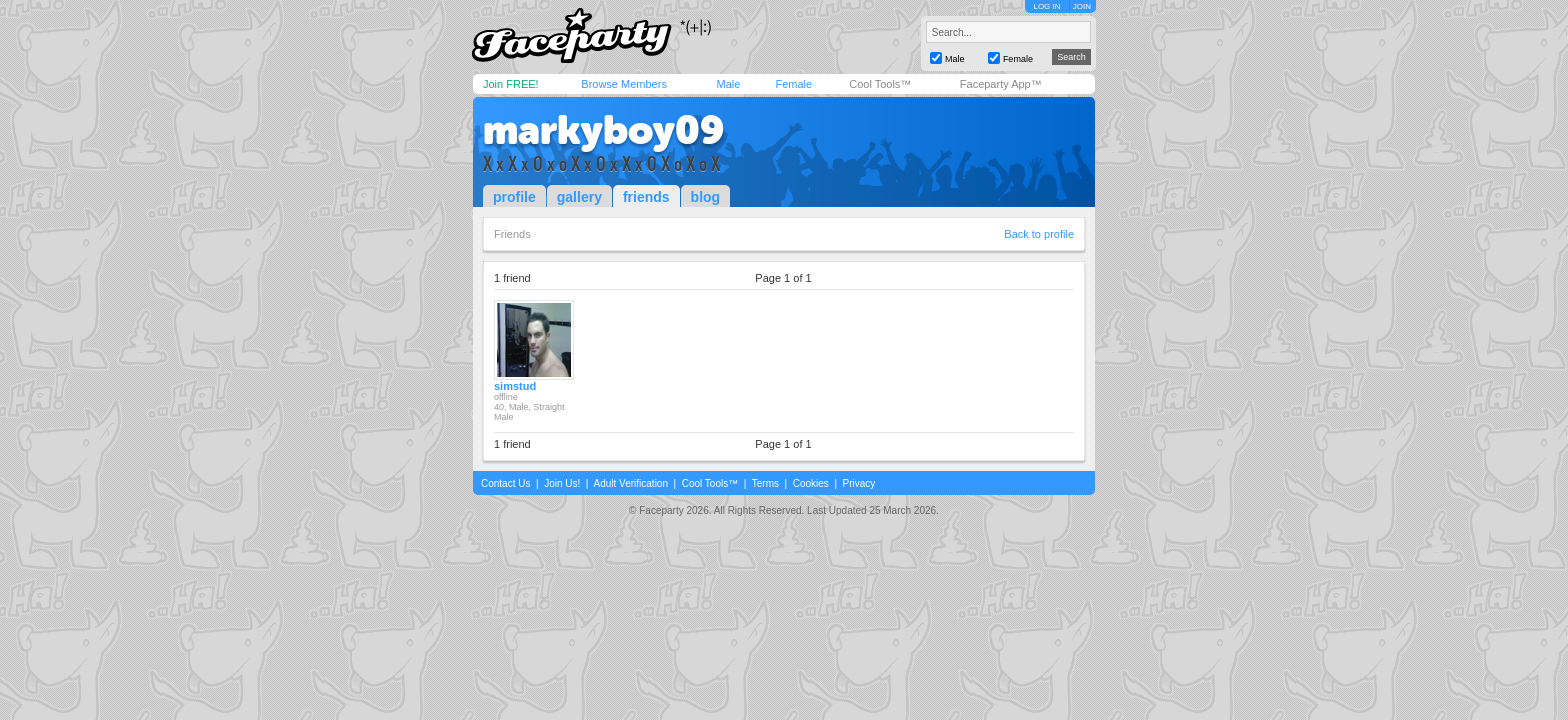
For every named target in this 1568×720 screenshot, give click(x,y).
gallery (579, 197)
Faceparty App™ (1001, 84)
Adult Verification (630, 483)
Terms (765, 483)
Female (793, 84)
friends (646, 197)
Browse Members (624, 84)
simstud (515, 386)
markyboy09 (603, 130)
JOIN (1082, 6)
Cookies (811, 483)
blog (706, 197)
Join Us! (562, 483)
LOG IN (1046, 6)
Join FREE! (511, 84)
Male (728, 84)
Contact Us (505, 483)
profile (514, 197)
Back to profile (1039, 234)
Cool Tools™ (880, 84)
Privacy (859, 483)
